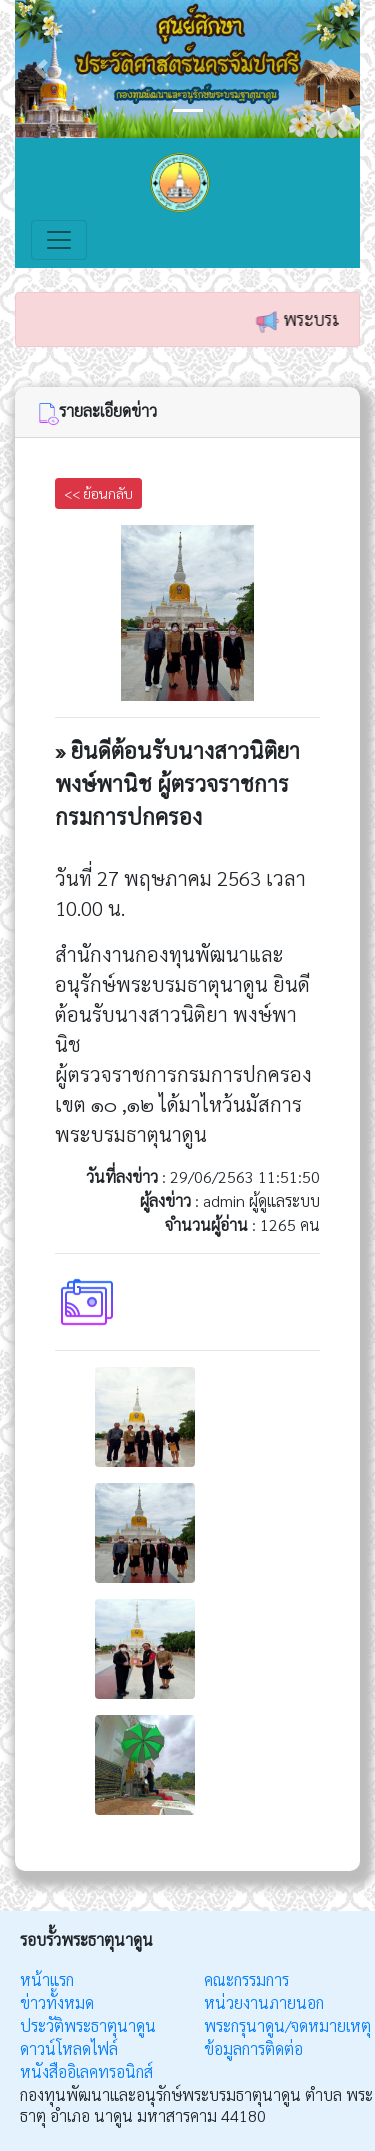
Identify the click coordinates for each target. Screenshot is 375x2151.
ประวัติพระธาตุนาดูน (88, 2025)
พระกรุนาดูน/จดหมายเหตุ (287, 2025)
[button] (41, 69)
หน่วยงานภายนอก (264, 2002)
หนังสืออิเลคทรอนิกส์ (86, 2071)
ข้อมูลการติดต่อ (253, 2048)
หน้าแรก (47, 1979)
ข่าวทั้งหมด (57, 2002)
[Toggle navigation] (59, 240)
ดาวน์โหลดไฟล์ (69, 2048)
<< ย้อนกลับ (98, 493)
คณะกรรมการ (246, 1979)
